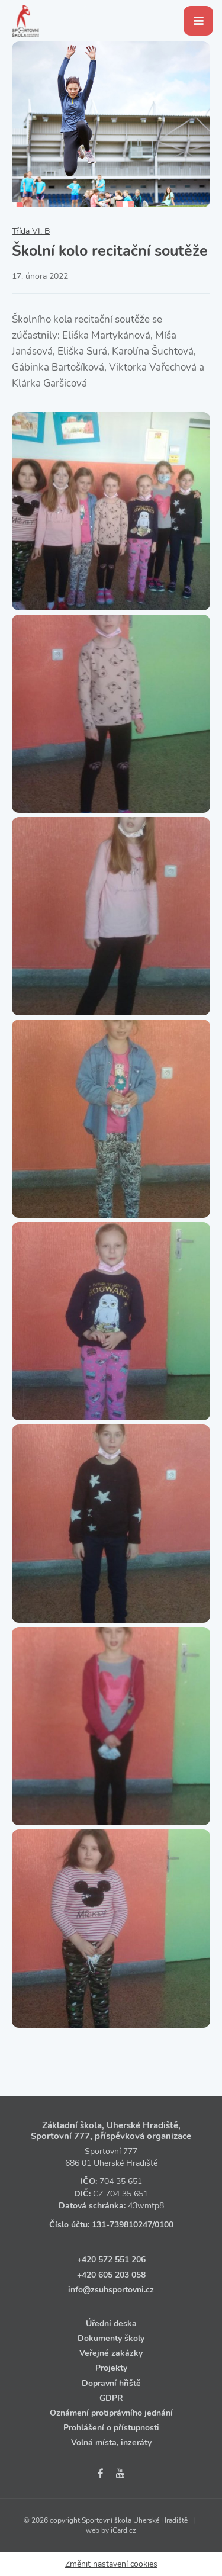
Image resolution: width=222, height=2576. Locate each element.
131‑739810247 (122, 2224)
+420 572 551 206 (111, 2259)
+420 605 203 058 (111, 2275)
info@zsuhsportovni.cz (111, 2289)
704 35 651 (120, 2181)
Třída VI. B (31, 231)
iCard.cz (123, 2530)
